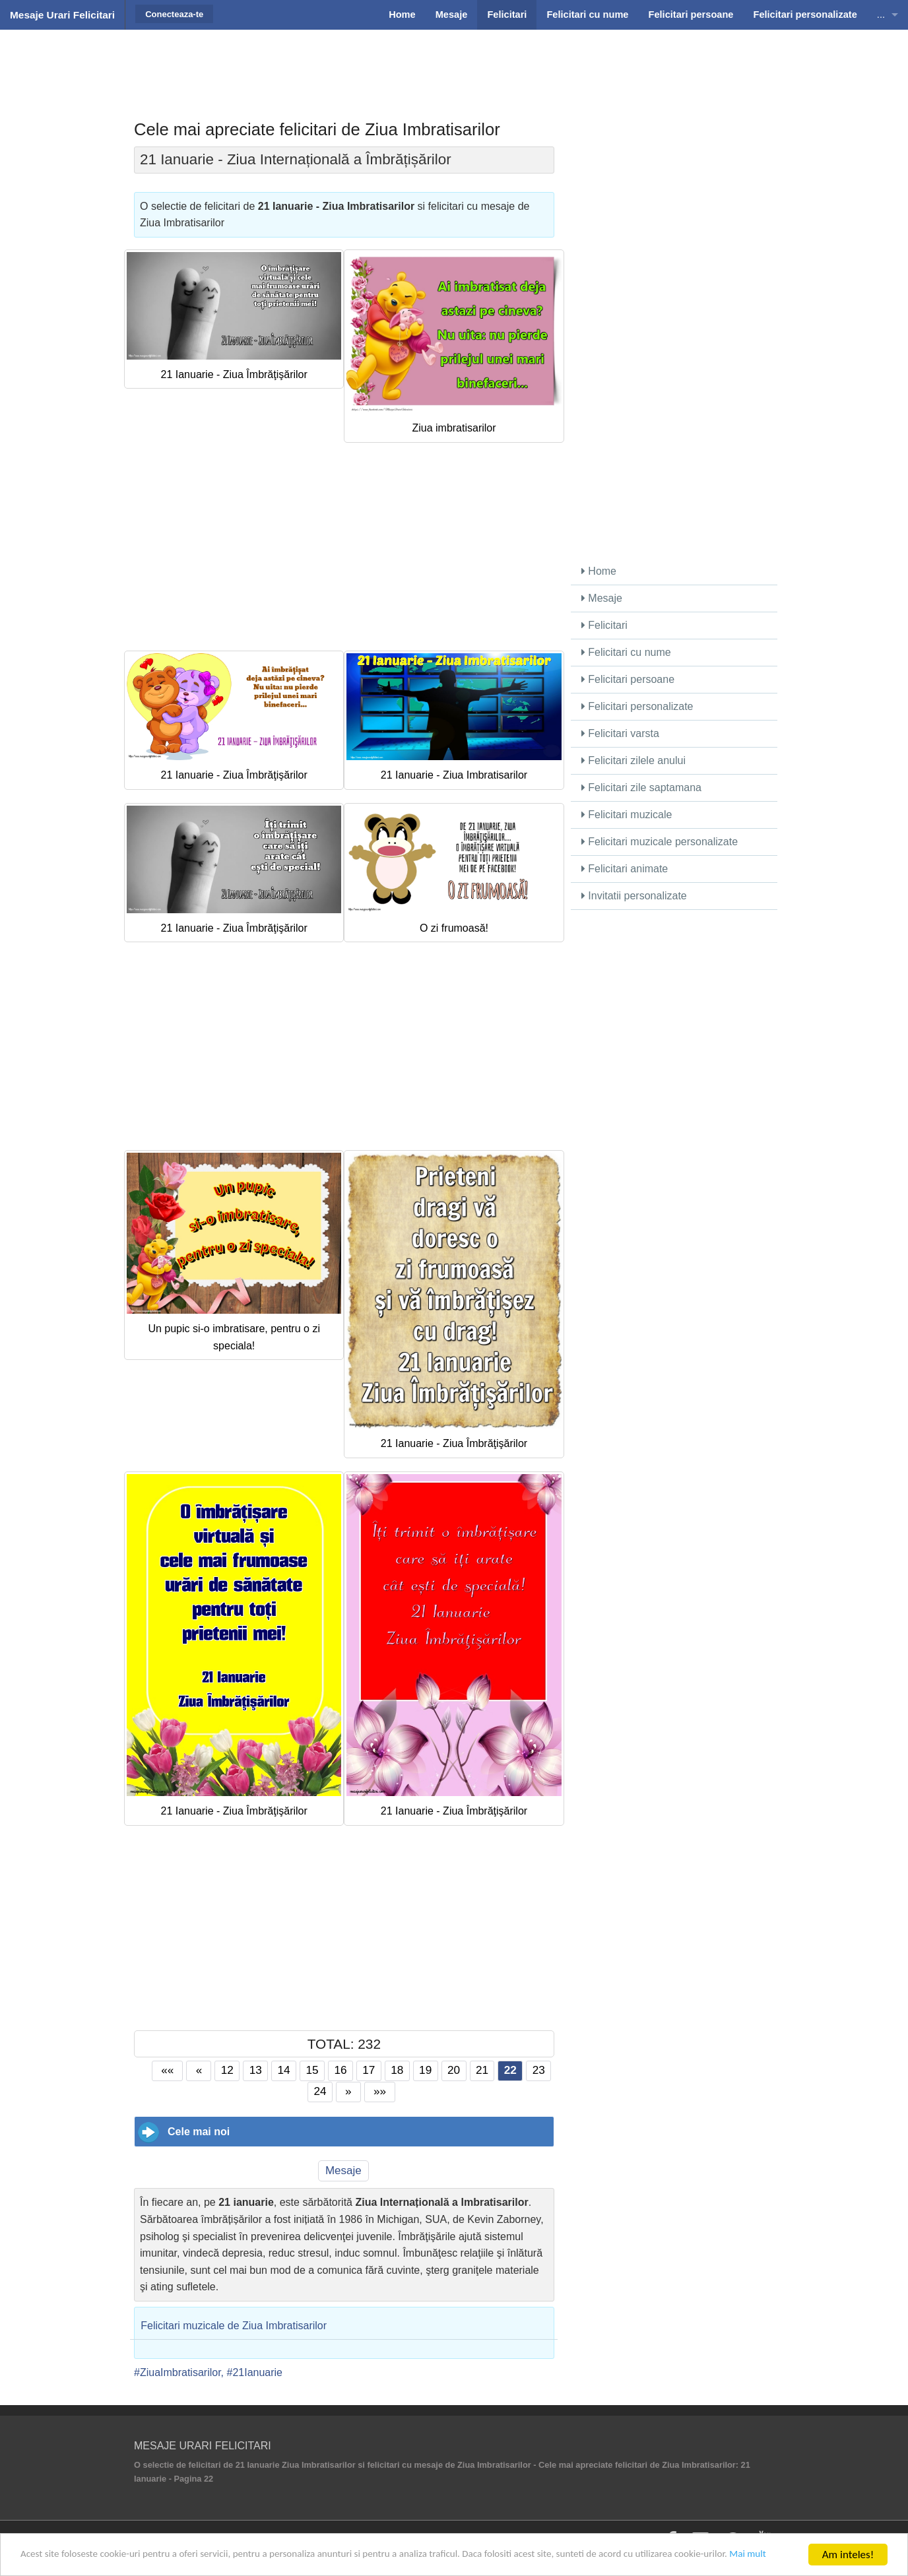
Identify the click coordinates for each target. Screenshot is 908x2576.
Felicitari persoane (627, 679)
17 (368, 2070)
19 (425, 2070)
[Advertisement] (454, 62)
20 (453, 2070)
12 (227, 2070)
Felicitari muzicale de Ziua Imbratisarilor (234, 2325)
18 (397, 2070)
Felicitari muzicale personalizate (659, 841)
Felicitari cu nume (626, 652)
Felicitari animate (624, 868)
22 (510, 2070)
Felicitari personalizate (637, 706)
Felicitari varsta (620, 733)
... (881, 14)
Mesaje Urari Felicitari (62, 14)
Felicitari (604, 625)
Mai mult (70, 2560)
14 (284, 2070)
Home (598, 571)
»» (379, 2091)
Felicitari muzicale (626, 814)
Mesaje (343, 2170)
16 (340, 2070)
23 (539, 2070)
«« (167, 2070)
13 (255, 2070)
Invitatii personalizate (634, 895)
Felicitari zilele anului (633, 760)
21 (482, 2070)
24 (319, 2091)
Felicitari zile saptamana (641, 787)
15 (312, 2070)
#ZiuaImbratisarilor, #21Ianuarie (208, 2372)
